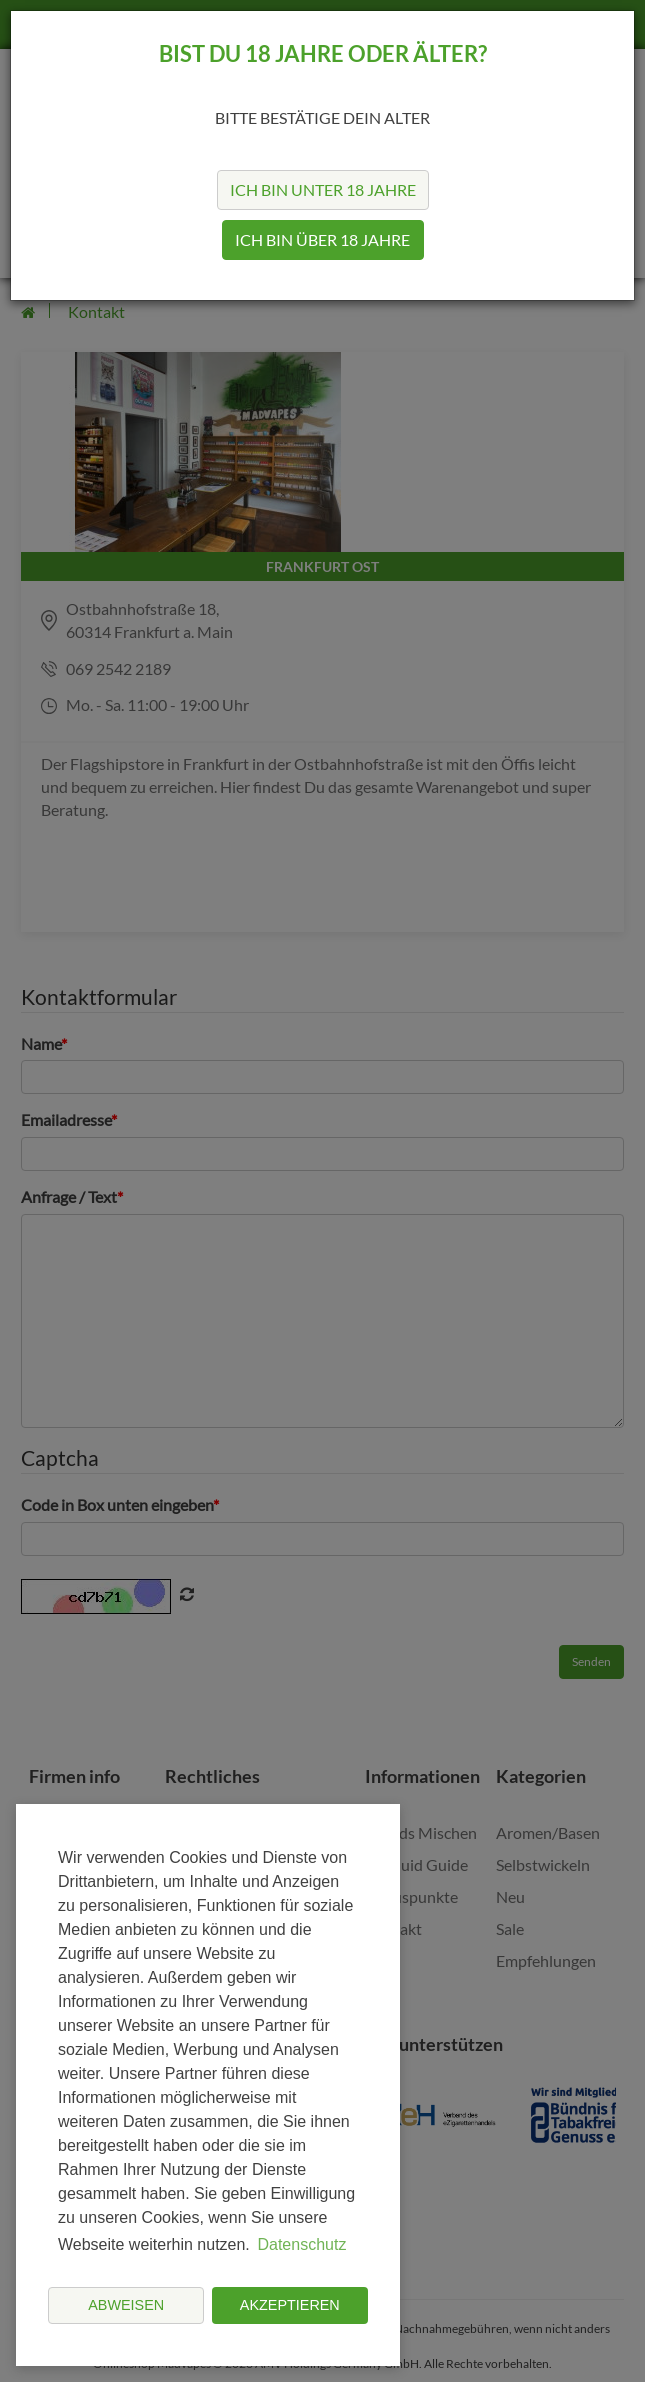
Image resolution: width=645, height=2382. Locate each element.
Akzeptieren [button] (290, 2305)
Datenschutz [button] (301, 2244)
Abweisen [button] (126, 2305)
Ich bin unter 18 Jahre (323, 189)
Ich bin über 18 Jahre (322, 239)
